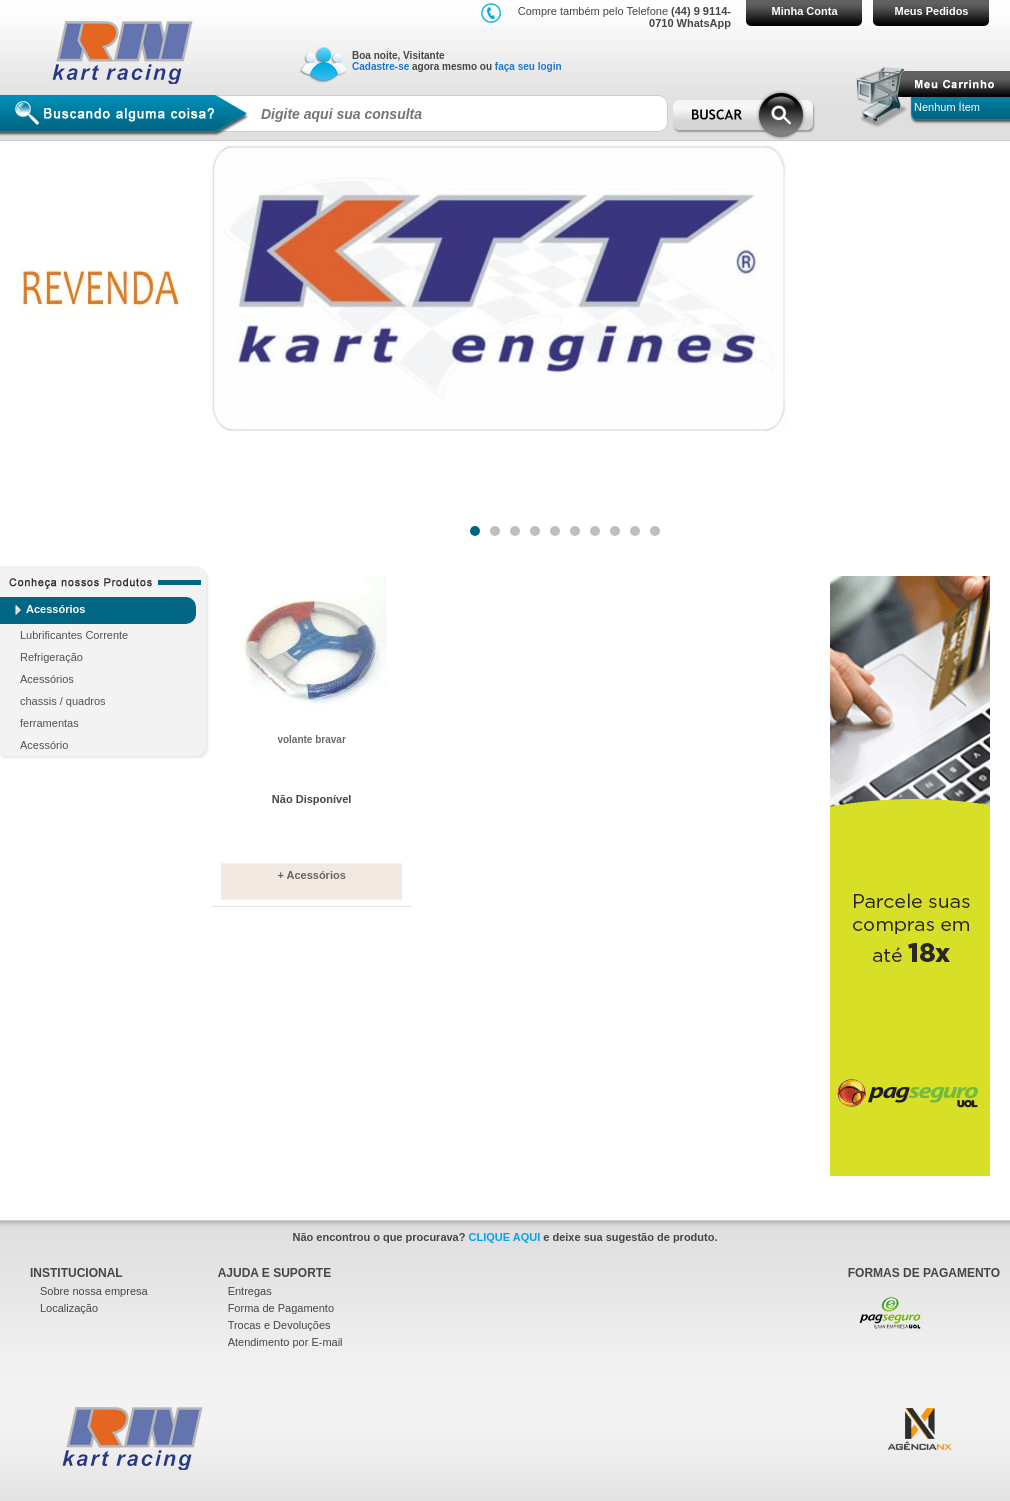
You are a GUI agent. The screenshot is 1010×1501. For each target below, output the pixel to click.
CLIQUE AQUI (505, 1237)
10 (654, 526)
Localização (69, 1308)
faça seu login (528, 66)
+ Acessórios (311, 875)
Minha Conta (805, 11)
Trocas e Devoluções (279, 1325)
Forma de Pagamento (281, 1308)
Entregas (250, 1291)
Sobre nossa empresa (94, 1291)
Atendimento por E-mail (285, 1342)
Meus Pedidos (932, 11)
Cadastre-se (380, 66)
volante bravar (311, 739)
